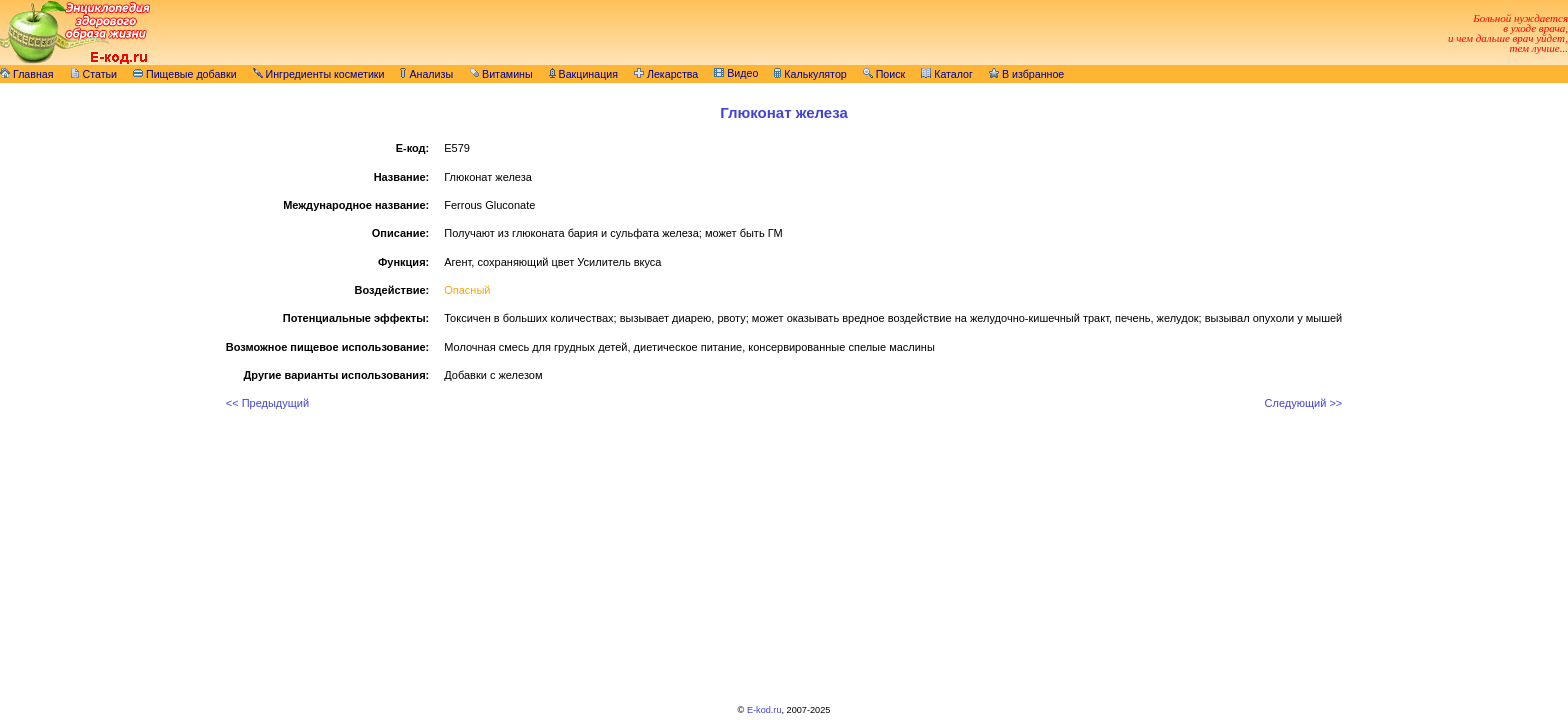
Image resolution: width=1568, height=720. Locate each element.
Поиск (884, 74)
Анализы (426, 74)
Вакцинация (583, 74)
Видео (736, 73)
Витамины (501, 74)
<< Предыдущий (267, 403)
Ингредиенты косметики (319, 74)
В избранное (1026, 74)
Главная (27, 74)
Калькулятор (810, 74)
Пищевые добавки (185, 74)
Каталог (947, 74)
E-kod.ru (764, 710)
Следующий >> (1304, 403)
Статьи (94, 74)
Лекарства (666, 74)
